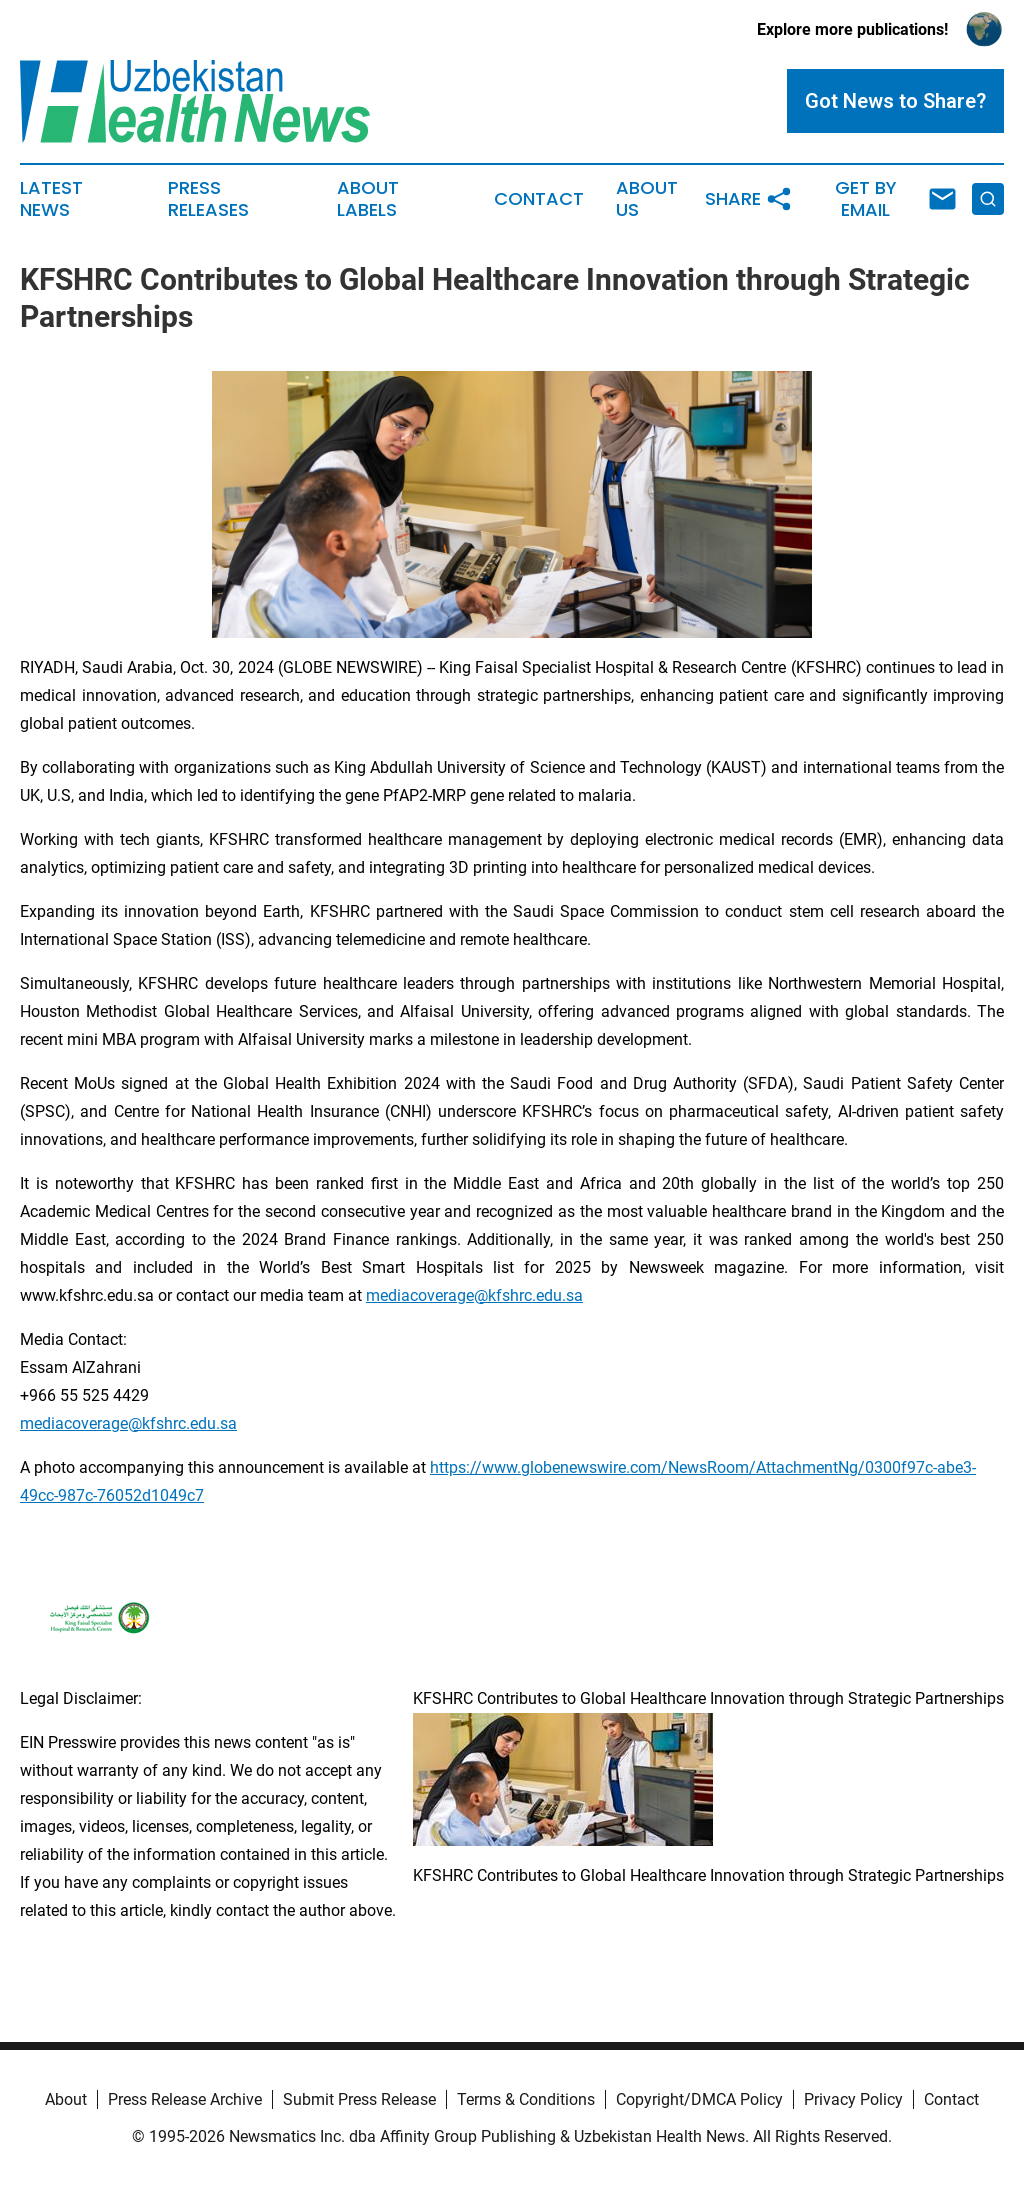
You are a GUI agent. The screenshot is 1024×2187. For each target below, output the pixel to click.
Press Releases (208, 199)
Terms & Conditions (526, 2099)
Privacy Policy (853, 2099)
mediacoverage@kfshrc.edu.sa (474, 1295)
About (66, 2099)
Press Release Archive (185, 2099)
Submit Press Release (359, 2099)
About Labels (368, 199)
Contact (539, 199)
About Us (647, 199)
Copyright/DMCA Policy (699, 2099)
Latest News (51, 199)
